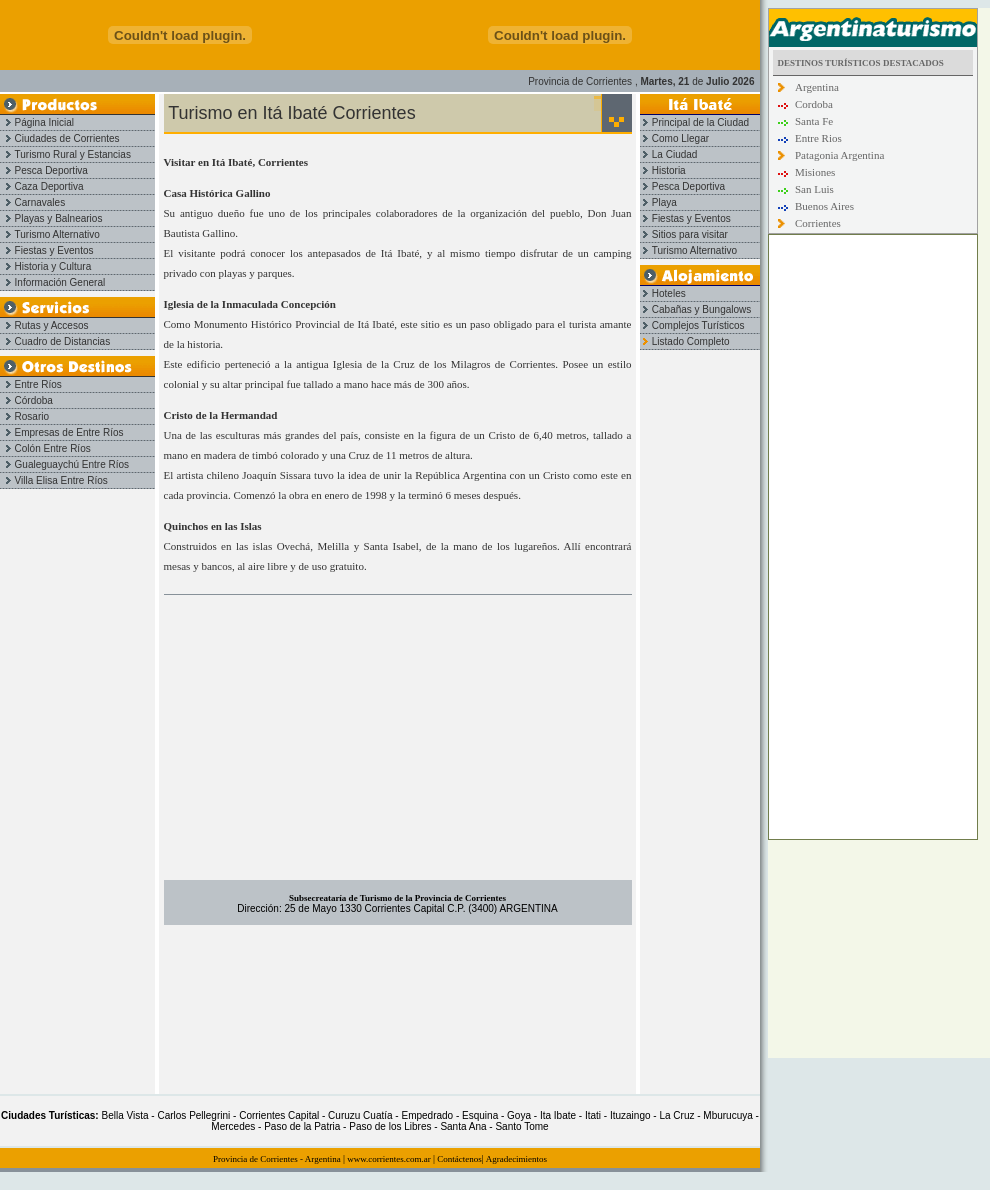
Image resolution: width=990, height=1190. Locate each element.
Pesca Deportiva (44, 170)
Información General (52, 282)
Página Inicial (37, 122)
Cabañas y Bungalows (695, 309)
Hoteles (663, 293)
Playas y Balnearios (51, 218)
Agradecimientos (516, 1159)
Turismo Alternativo (50, 234)
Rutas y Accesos (44, 325)
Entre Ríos (31, 384)
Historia (663, 170)
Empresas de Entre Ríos (62, 432)
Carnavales (32, 202)
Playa (658, 202)
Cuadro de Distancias (55, 341)
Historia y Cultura (45, 266)
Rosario (24, 416)
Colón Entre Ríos (45, 448)
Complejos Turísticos (692, 325)
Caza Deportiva (41, 186)
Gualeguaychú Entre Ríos (64, 464)
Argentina (323, 1159)
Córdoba (26, 400)
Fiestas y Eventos (46, 250)
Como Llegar (674, 138)
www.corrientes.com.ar (389, 1159)
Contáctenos (459, 1159)
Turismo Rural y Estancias (65, 154)
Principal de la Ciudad (694, 122)
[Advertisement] (398, 740)
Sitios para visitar (684, 234)
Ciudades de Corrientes (60, 138)
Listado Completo (685, 341)
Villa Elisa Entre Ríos (54, 480)
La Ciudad (668, 154)
